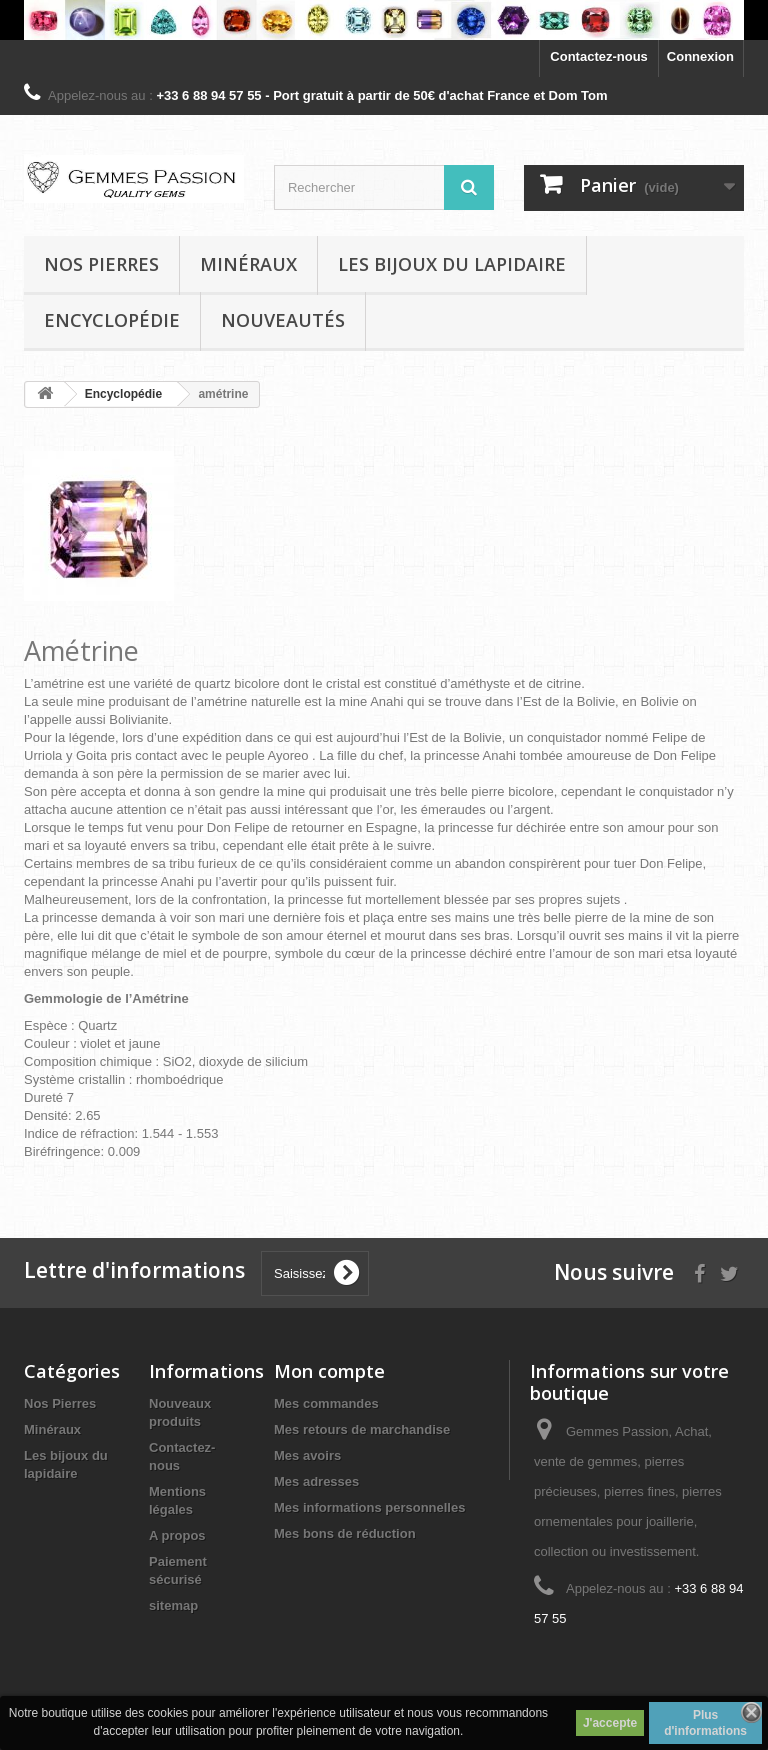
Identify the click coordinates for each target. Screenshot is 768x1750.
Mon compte (329, 1371)
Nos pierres (101, 264)
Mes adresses (316, 1481)
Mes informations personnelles (369, 1507)
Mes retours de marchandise (362, 1429)
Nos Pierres (60, 1403)
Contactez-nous (599, 56)
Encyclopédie (112, 320)
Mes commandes (326, 1403)
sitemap (173, 1605)
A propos (177, 1535)
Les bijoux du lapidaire (452, 264)
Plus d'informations (705, 1723)
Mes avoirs (307, 1455)
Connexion (700, 56)
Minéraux (248, 264)
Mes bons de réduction (345, 1533)
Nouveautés (283, 320)
